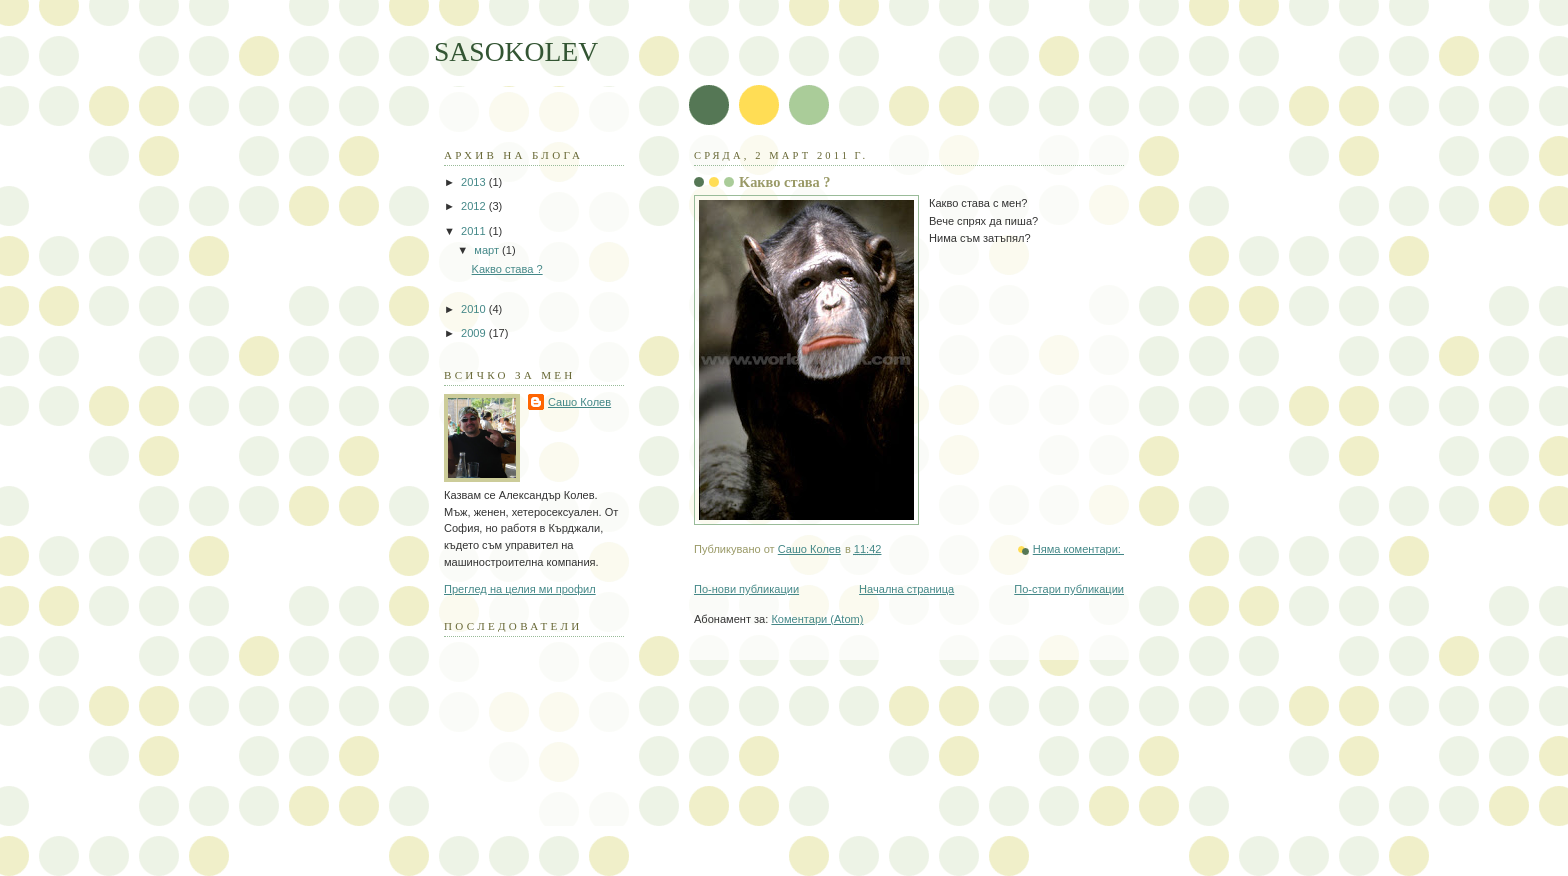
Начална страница (906, 589)
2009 (475, 333)
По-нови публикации (746, 589)
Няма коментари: (1078, 549)
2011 (475, 231)
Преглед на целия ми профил (520, 589)
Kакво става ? (785, 182)
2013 (475, 182)
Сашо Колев (579, 402)
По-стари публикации (1069, 589)
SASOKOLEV (516, 51)
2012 (475, 206)
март (488, 250)
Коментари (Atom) (817, 619)
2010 (475, 309)
